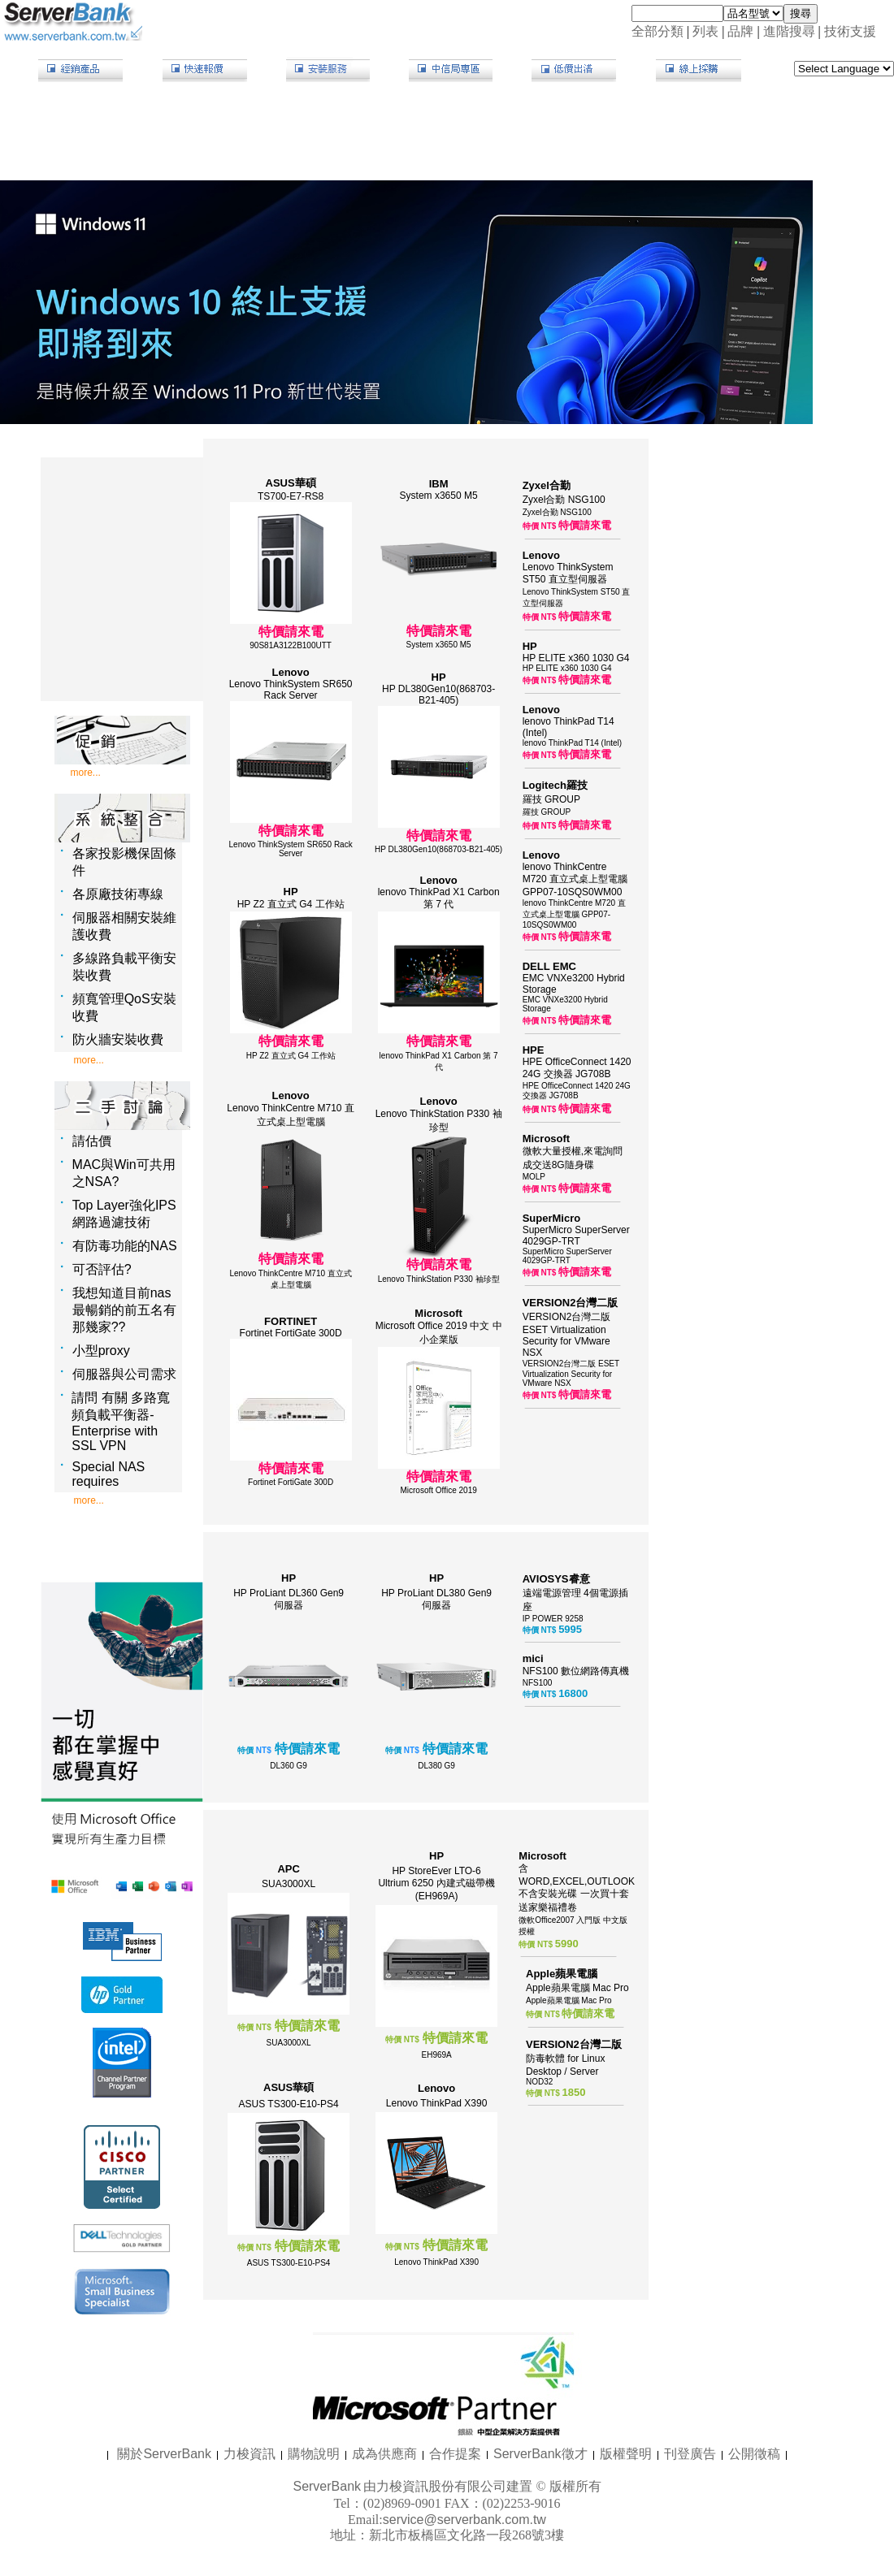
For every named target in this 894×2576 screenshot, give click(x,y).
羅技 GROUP (551, 799)
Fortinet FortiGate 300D (291, 1333)
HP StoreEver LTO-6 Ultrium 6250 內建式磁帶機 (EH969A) (436, 1883)
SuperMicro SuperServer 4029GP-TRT (576, 1235)
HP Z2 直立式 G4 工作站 (291, 904)
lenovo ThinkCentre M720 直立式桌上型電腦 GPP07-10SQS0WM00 (575, 879)
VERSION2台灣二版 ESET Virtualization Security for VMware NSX (567, 1334)
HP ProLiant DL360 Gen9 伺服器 (288, 1599)
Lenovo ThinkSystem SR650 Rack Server (291, 689)
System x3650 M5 (439, 495)
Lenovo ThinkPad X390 (437, 2103)
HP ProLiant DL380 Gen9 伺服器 (436, 1599)
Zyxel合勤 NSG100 (564, 499)
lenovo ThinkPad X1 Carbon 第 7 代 (439, 898)
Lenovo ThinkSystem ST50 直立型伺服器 (568, 573)
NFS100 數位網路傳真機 (576, 1671)
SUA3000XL (288, 1884)
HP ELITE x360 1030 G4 (576, 658)
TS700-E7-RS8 (290, 496)
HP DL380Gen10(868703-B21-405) (438, 694)
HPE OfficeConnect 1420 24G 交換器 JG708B (577, 1068)
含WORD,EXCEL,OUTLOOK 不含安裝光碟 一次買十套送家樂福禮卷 (577, 1888)
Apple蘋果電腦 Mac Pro (577, 1988)
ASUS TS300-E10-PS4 (289, 2104)
